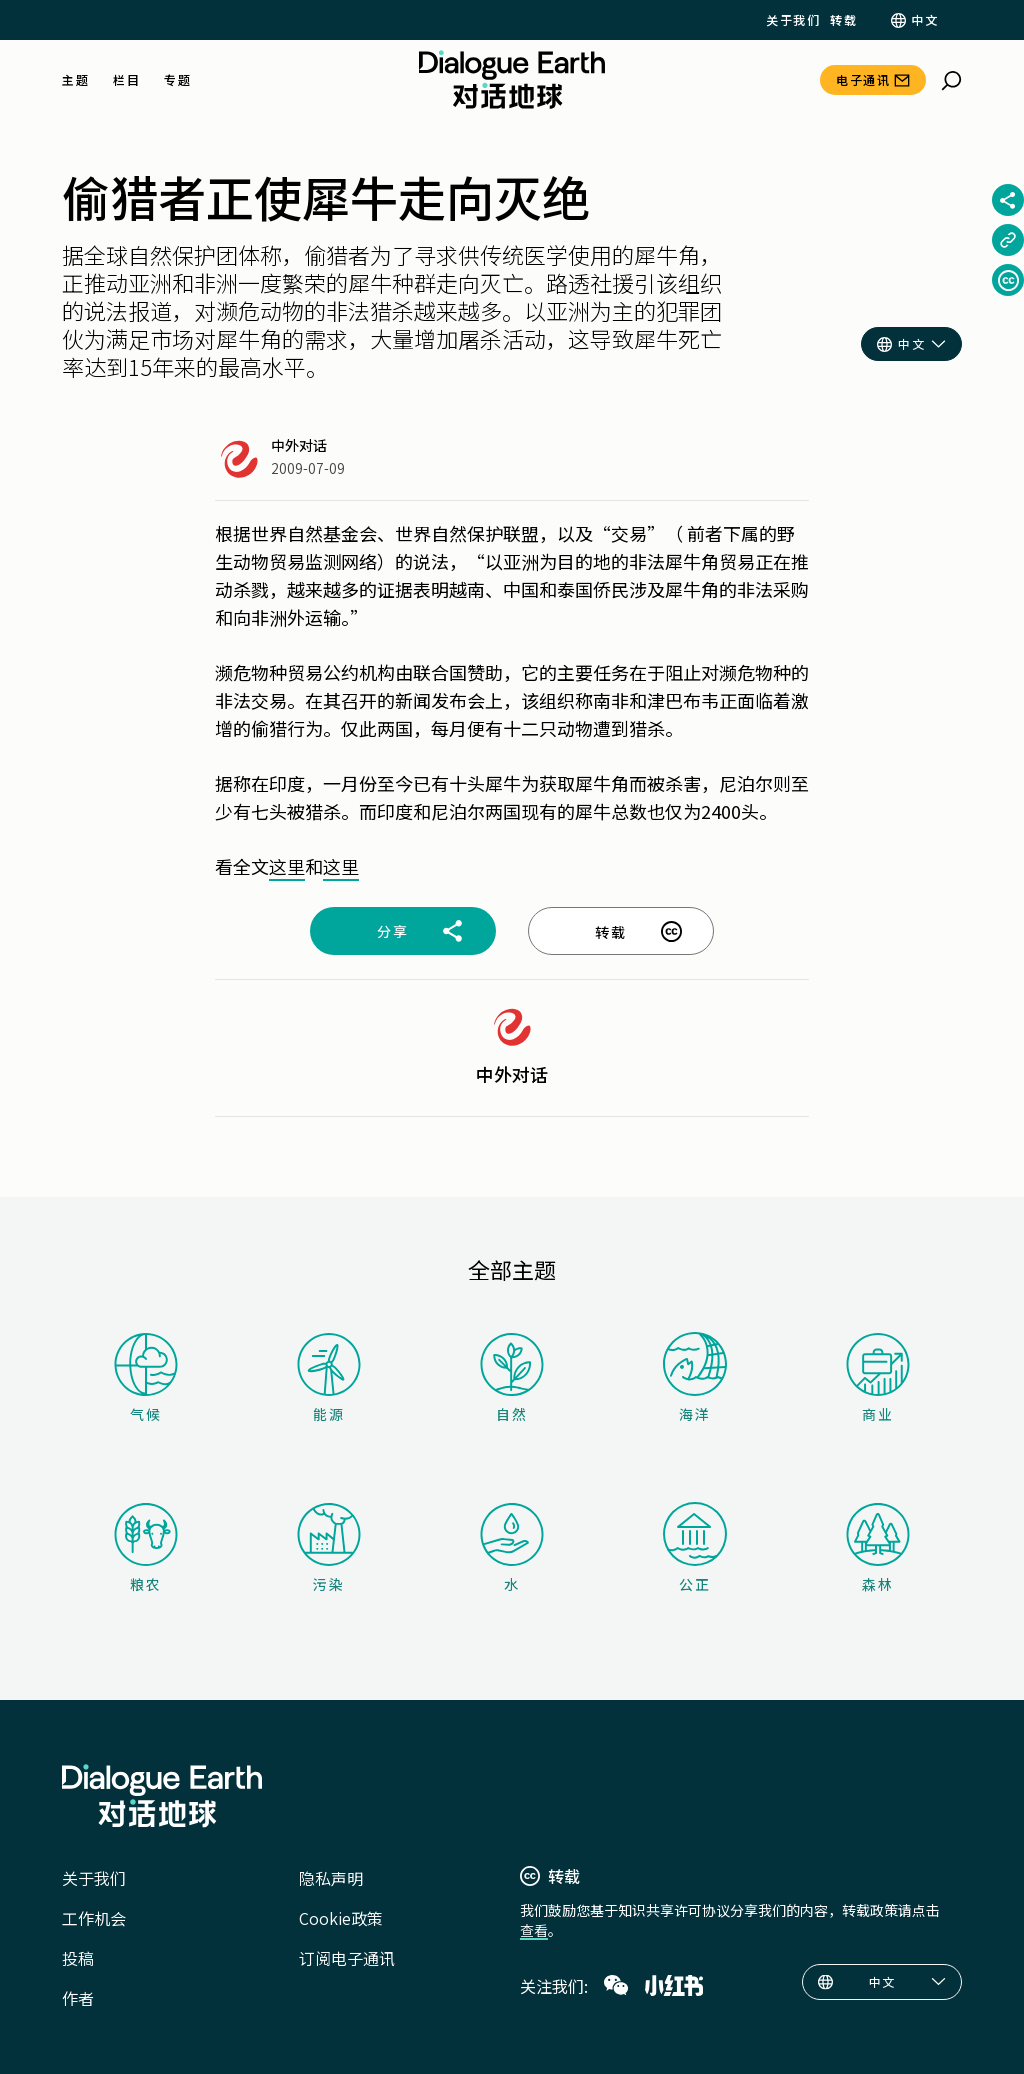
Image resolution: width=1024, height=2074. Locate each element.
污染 (329, 1548)
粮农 (146, 1548)
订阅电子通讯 (347, 1958)
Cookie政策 (341, 1918)
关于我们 (793, 20)
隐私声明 (331, 1878)
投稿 (78, 1958)
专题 (177, 80)
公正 (695, 1548)
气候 (146, 1378)
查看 (534, 1930)
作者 (78, 1998)
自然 (512, 1378)
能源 (329, 1378)
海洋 (695, 1378)
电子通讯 (863, 79)
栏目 (126, 80)
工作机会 (94, 1918)
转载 (843, 20)
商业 (878, 1378)
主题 (75, 80)
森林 (878, 1548)
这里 (287, 866)
